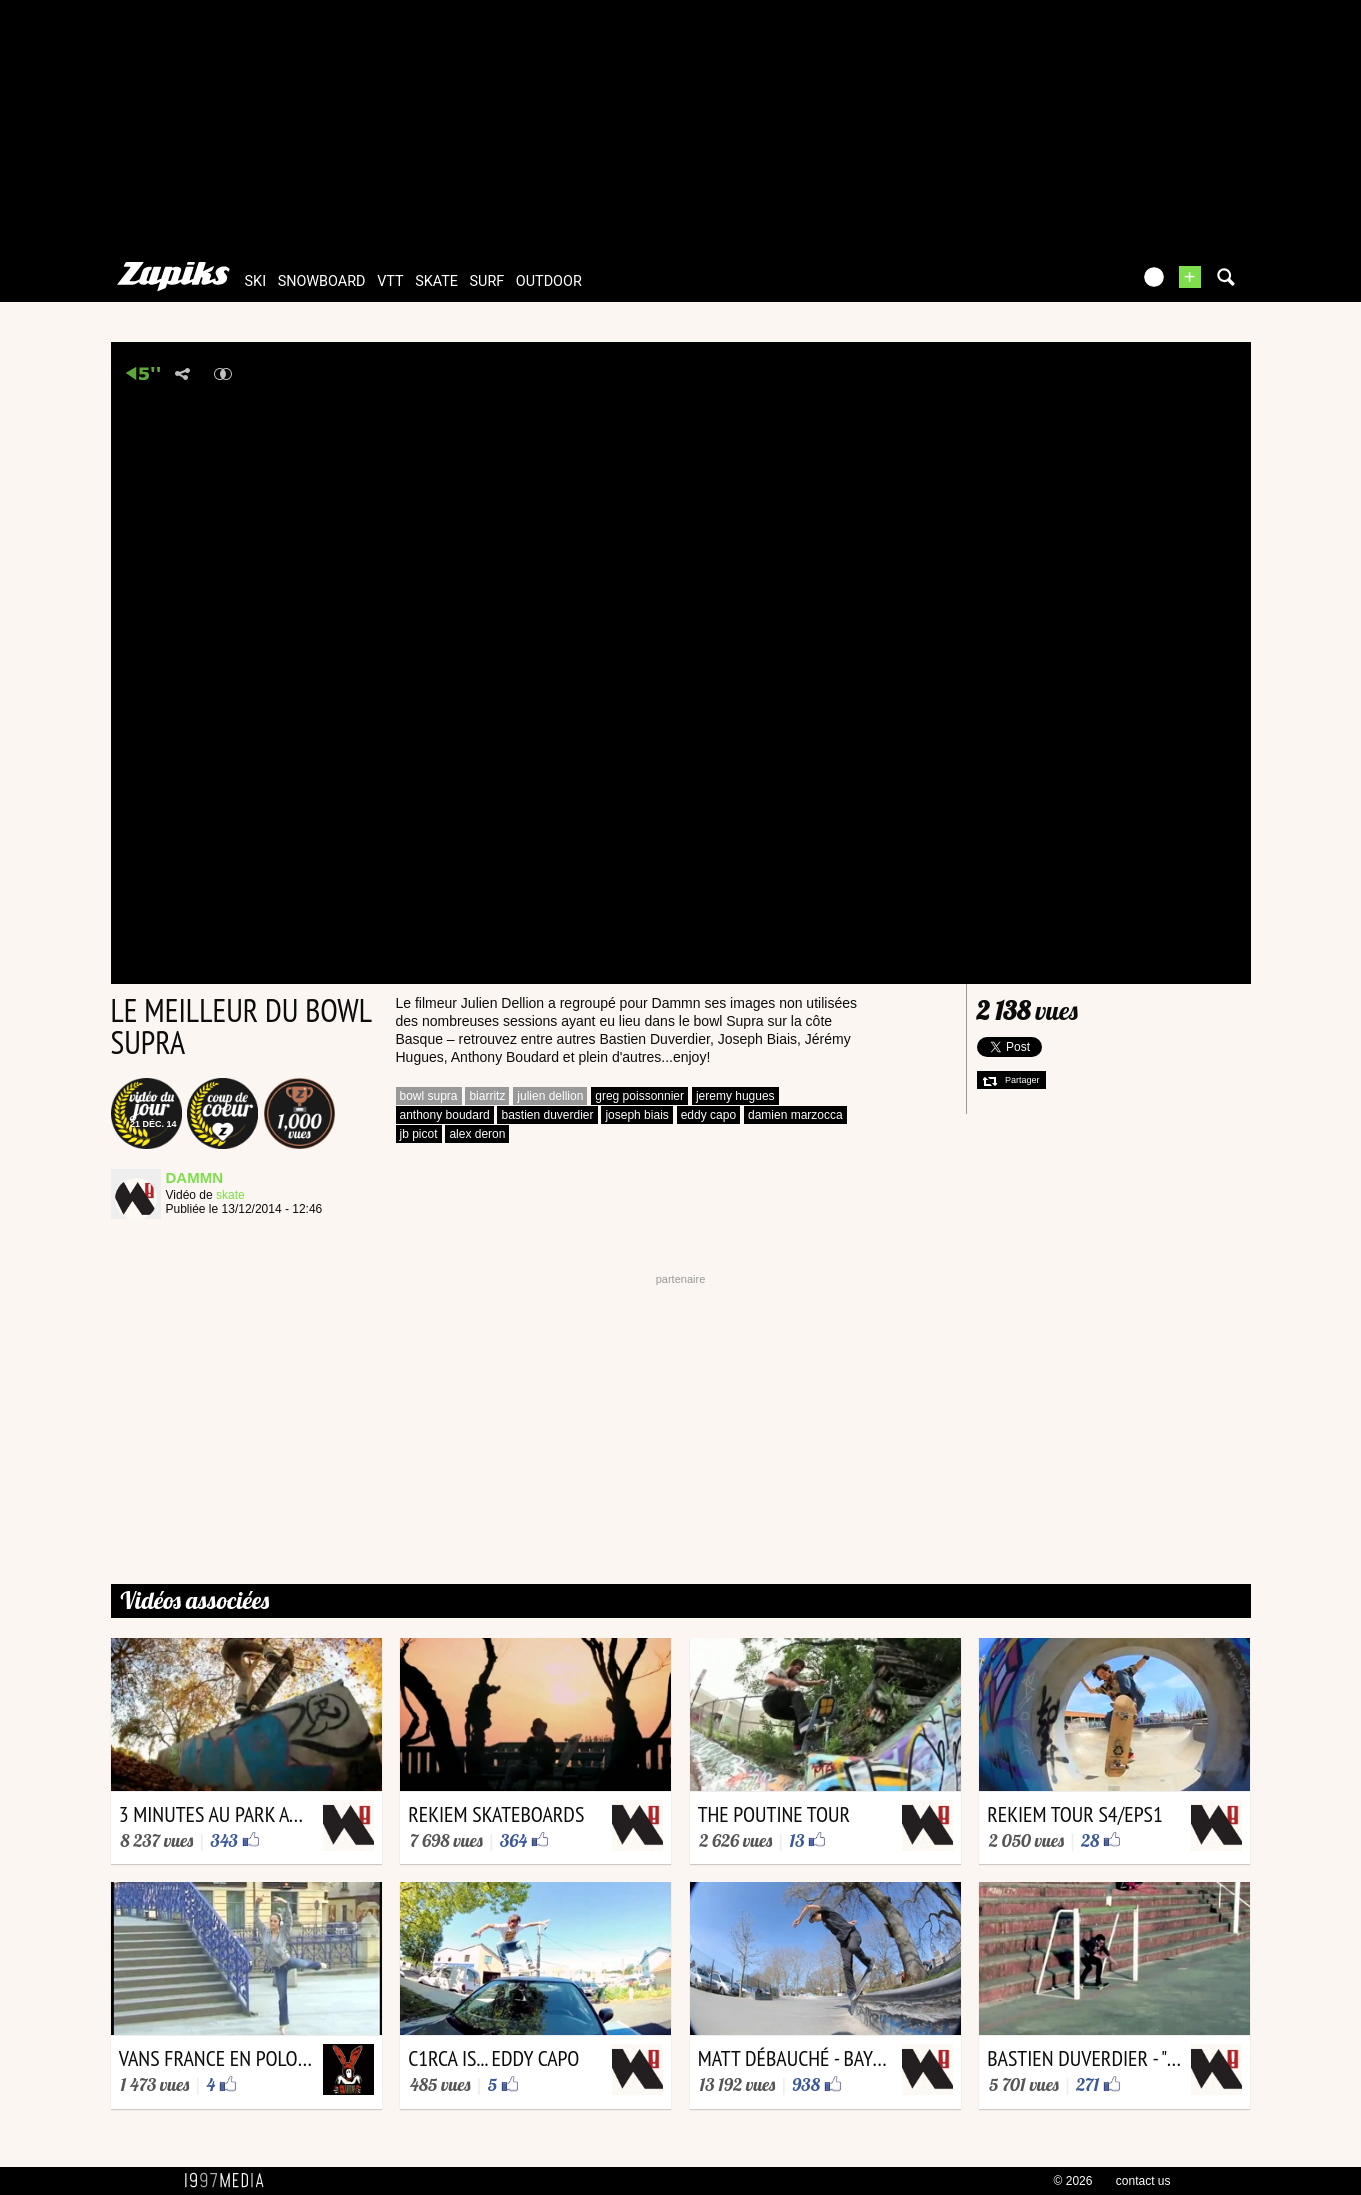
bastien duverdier (547, 1115)
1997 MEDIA (230, 2181)
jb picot (419, 1134)
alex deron (477, 1134)
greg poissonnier (639, 1096)
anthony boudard (445, 1115)
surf (487, 281)
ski (256, 281)
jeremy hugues (735, 1096)
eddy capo (708, 1115)
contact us (1143, 2181)
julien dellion (550, 1096)
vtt (390, 281)
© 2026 (1073, 2181)
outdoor (549, 281)
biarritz (487, 1096)
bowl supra (429, 1096)
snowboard (322, 281)
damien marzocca (795, 1115)
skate (436, 281)
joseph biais (636, 1115)
